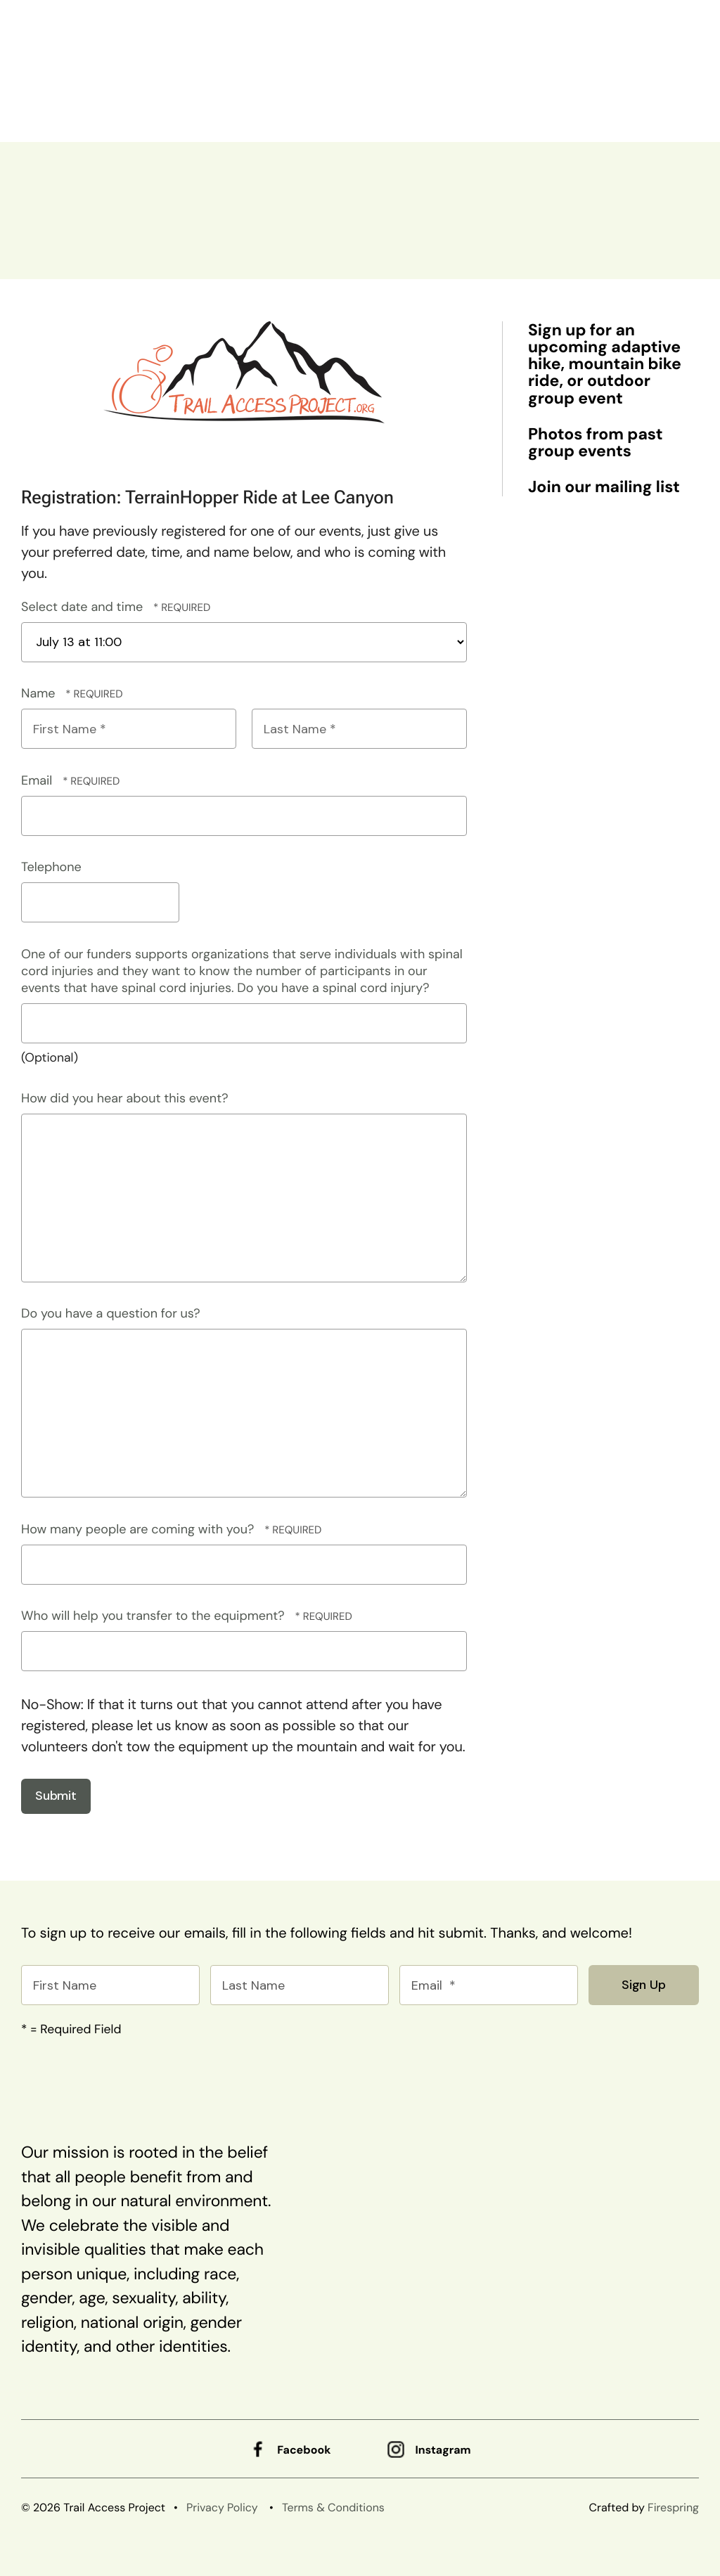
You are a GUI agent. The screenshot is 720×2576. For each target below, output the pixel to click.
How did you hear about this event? (125, 1098)
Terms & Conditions (333, 2507)
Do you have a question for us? (110, 1313)
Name (39, 693)
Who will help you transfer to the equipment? (154, 1615)
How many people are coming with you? (139, 1529)
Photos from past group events (595, 443)
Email (38, 780)
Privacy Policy (222, 2507)
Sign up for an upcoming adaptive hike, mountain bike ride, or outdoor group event (604, 364)
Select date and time (83, 606)
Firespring (673, 2507)
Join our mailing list (604, 487)
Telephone (51, 866)
